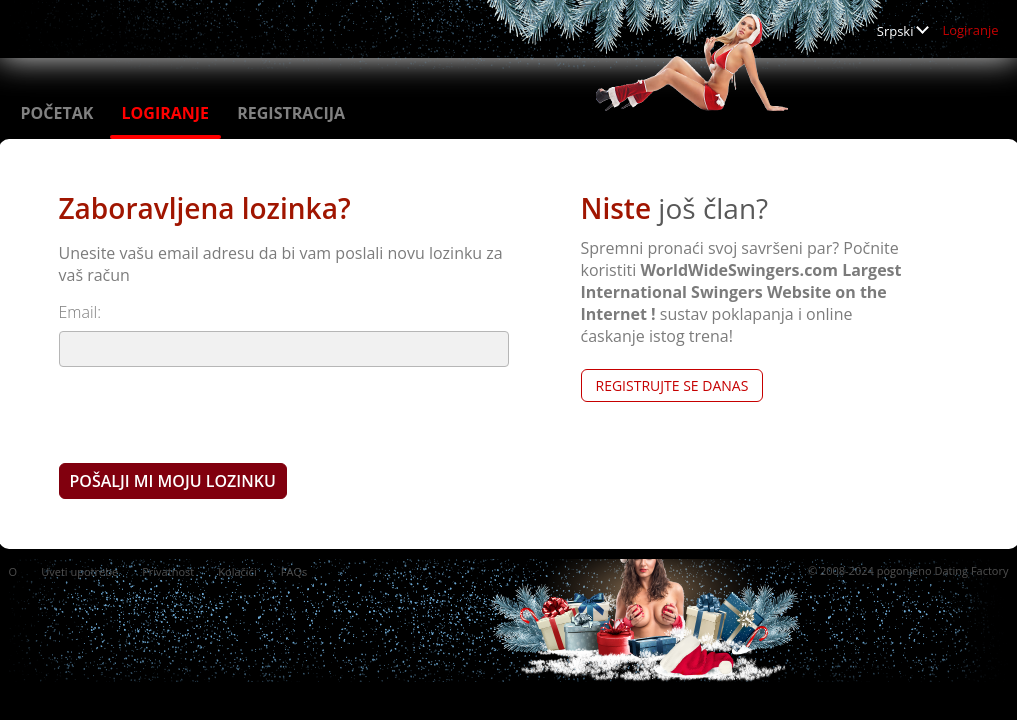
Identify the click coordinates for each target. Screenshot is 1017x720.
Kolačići (237, 571)
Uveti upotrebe (79, 571)
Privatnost (168, 571)
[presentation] (211, 414)
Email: (80, 312)
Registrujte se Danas (672, 385)
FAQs (294, 571)
